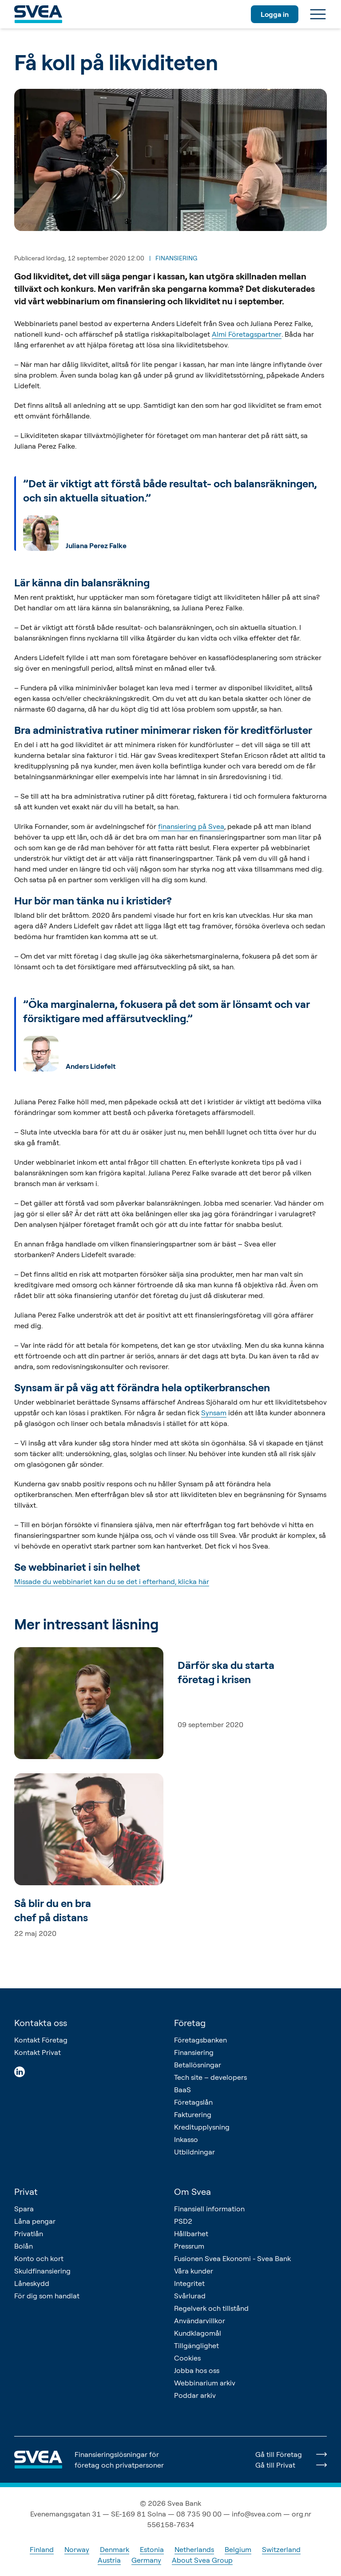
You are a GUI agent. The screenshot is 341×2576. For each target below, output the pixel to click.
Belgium (238, 2549)
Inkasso (186, 2139)
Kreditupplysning (202, 2126)
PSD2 (183, 2221)
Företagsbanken (200, 2039)
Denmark (114, 2549)
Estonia (152, 2549)
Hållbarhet (191, 2233)
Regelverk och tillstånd (211, 2308)
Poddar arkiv (195, 2395)
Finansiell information (209, 2208)
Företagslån (193, 2102)
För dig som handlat (46, 2295)
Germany (146, 2560)
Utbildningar (194, 2151)
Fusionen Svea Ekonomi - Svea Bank (232, 2258)
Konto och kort (38, 2258)
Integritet (189, 2283)
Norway (76, 2549)
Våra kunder (193, 2270)
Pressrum (189, 2246)
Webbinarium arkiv (204, 2382)
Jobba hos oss (196, 2370)
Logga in (275, 14)
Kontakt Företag (40, 2039)
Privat (26, 2191)
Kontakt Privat (37, 2052)
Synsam (213, 1412)
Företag (190, 2022)
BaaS (182, 2089)
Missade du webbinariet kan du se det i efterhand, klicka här (111, 1581)
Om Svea (192, 2191)
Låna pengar (35, 2221)
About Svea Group (202, 2560)
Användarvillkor (199, 2320)
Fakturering (192, 2114)
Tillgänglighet (196, 2345)
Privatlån (28, 2233)
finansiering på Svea (191, 826)
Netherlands (194, 2549)
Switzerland (281, 2549)
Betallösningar (197, 2064)
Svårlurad (190, 2295)
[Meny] (318, 14)
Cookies (187, 2357)
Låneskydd (31, 2283)
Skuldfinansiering (42, 2270)
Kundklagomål (197, 2333)
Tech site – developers (210, 2077)
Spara (24, 2208)
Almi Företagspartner (247, 334)
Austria (109, 2560)
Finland (42, 2549)
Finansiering (194, 2052)
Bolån (23, 2246)
